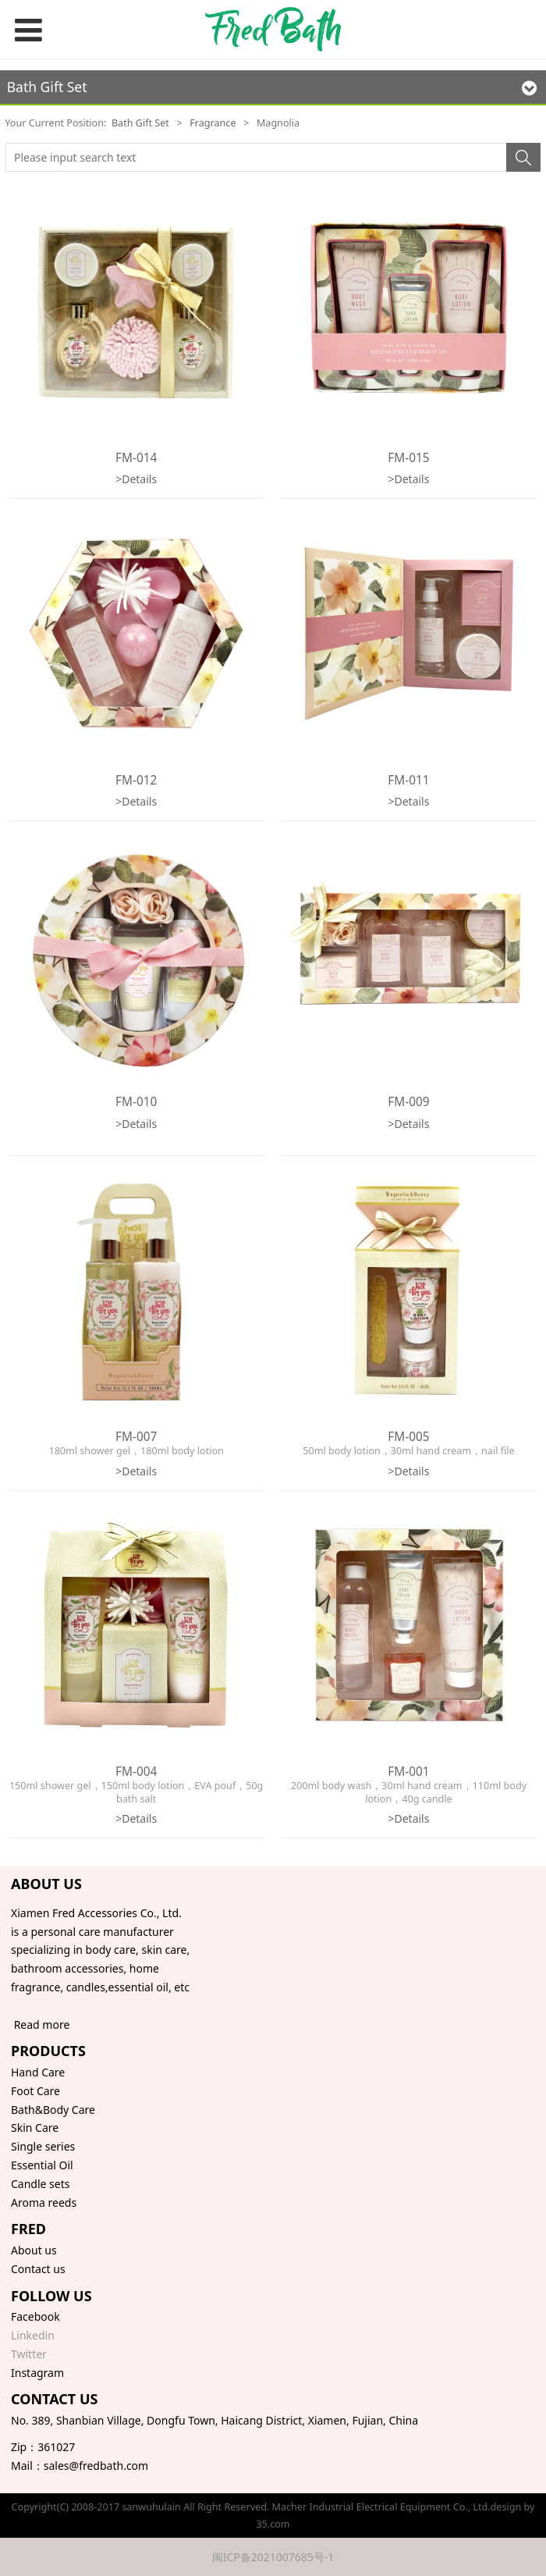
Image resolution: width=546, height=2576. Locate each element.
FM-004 (136, 1771)
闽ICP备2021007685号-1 (273, 2556)
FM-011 (408, 780)
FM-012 (136, 780)
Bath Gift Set (140, 123)
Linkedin (33, 2335)
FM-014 (136, 458)
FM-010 (136, 1102)
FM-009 (408, 1102)
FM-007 (136, 1437)
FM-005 (408, 1437)
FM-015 (408, 458)
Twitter (29, 2354)
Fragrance (213, 123)
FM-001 (408, 1771)
